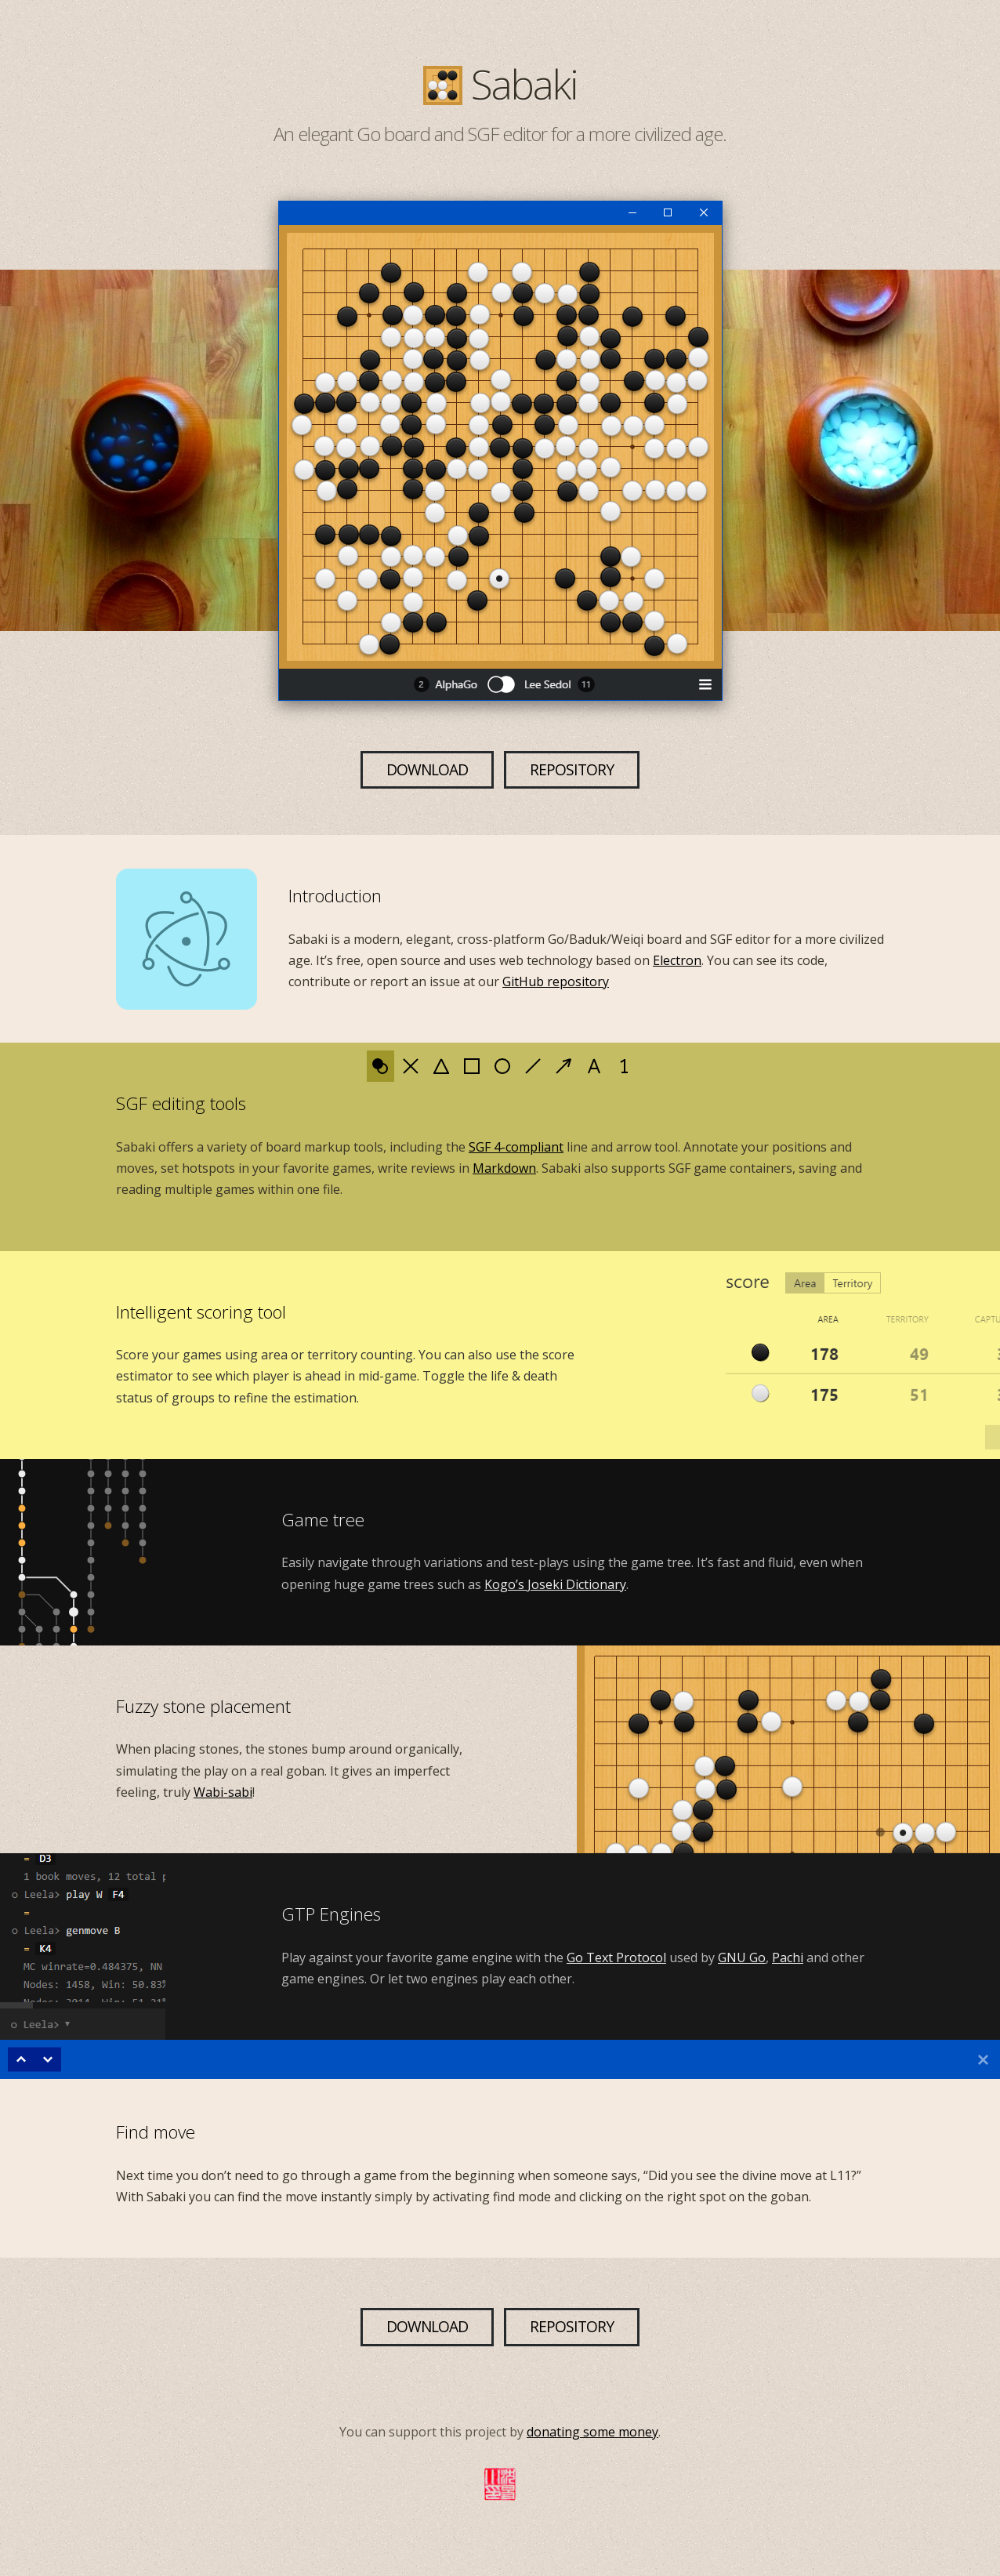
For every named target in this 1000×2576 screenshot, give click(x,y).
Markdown (504, 1168)
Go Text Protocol (616, 1957)
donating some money (592, 2431)
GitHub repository (555, 981)
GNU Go (742, 1957)
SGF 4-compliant (516, 1147)
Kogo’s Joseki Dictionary (555, 1584)
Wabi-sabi (223, 1792)
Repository (572, 769)
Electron (677, 960)
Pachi (787, 1957)
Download (427, 769)
